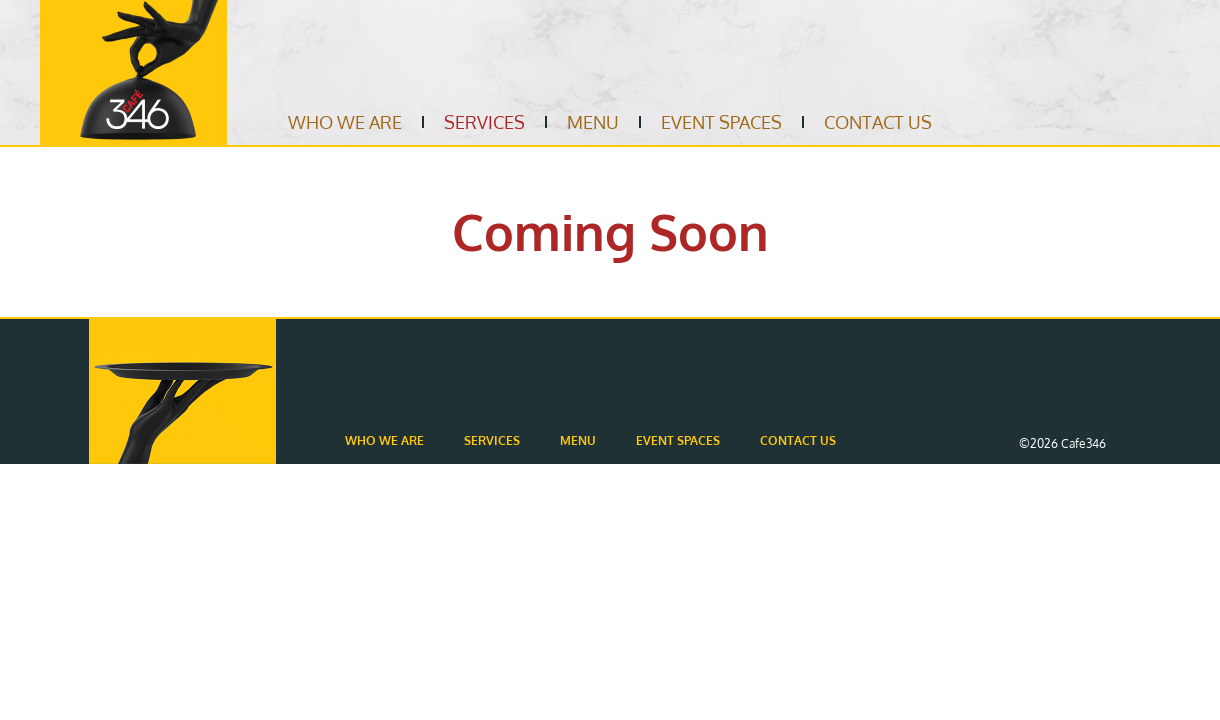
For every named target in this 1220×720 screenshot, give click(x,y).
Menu (593, 122)
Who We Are (345, 122)
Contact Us (878, 122)
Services (484, 122)
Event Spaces (721, 122)
